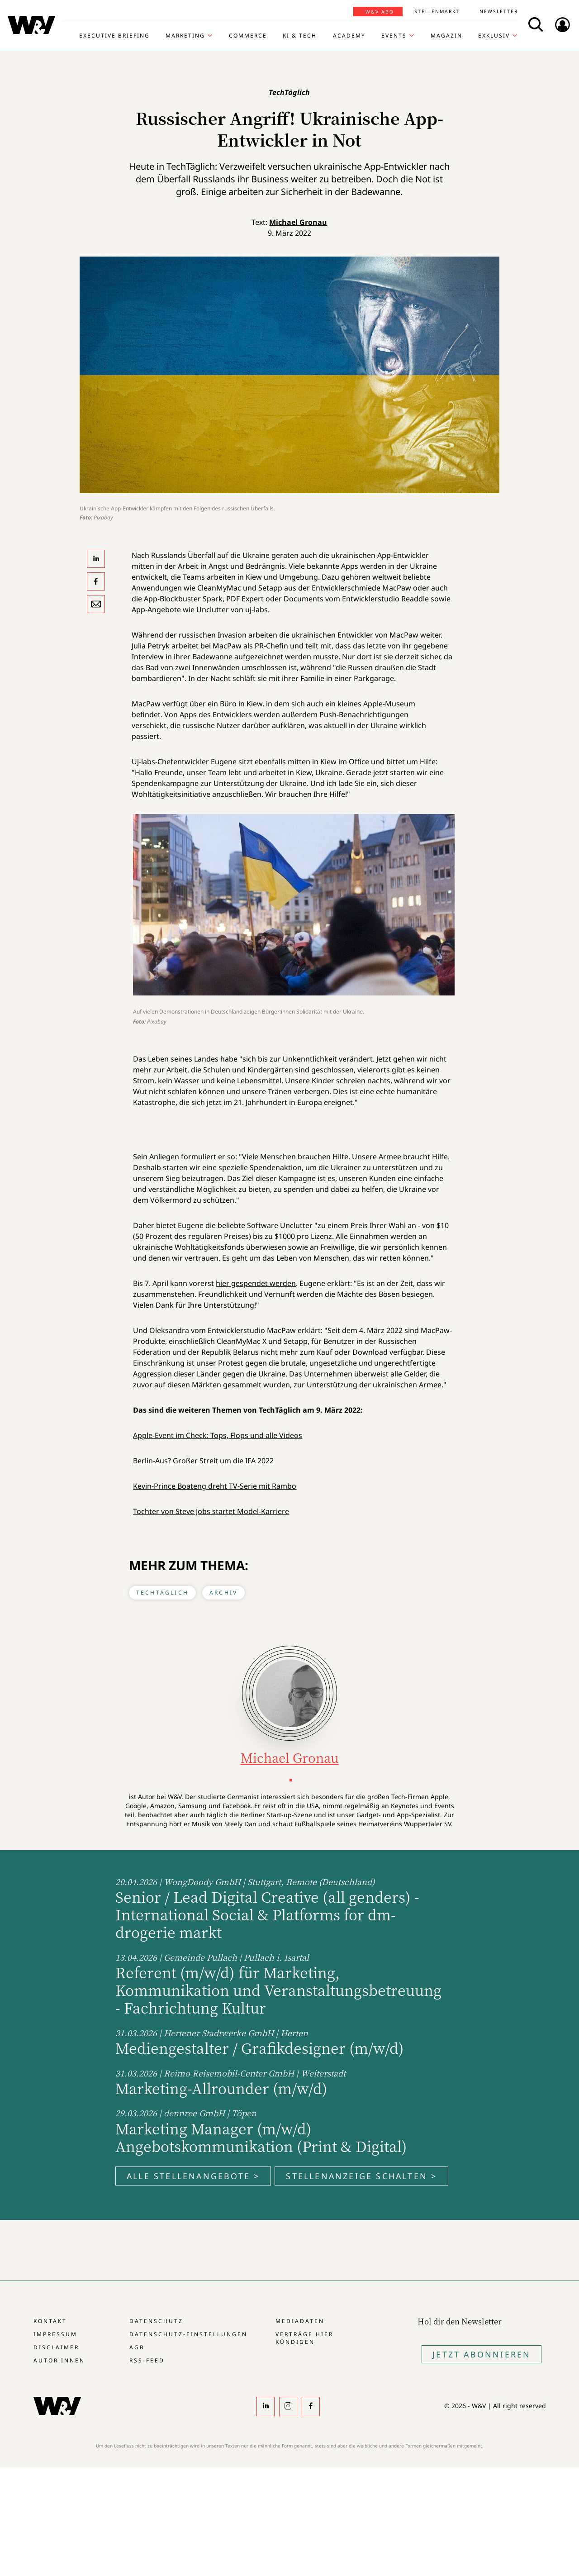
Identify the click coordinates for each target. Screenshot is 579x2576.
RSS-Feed (147, 2360)
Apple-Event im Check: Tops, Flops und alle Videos (217, 1435)
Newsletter (498, 11)
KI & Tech (300, 35)
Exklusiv (494, 35)
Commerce (248, 35)
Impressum (55, 2334)
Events (394, 35)
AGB (137, 2347)
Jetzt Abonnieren (481, 2354)
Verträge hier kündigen (304, 2338)
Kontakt (50, 2321)
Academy (349, 35)
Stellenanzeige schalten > (361, 2176)
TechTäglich (162, 1592)
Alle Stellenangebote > (193, 2176)
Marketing (185, 35)
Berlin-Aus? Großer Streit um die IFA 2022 (203, 1461)
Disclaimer (56, 2347)
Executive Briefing (114, 35)
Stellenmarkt (437, 11)
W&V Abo (379, 12)
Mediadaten (299, 2321)
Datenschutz (156, 2321)
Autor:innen (59, 2360)
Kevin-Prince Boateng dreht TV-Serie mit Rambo (214, 1486)
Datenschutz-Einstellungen (188, 2334)
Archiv (223, 1592)
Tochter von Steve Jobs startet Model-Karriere (211, 1511)
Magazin (446, 35)
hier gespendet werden (256, 1283)
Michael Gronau (298, 222)
